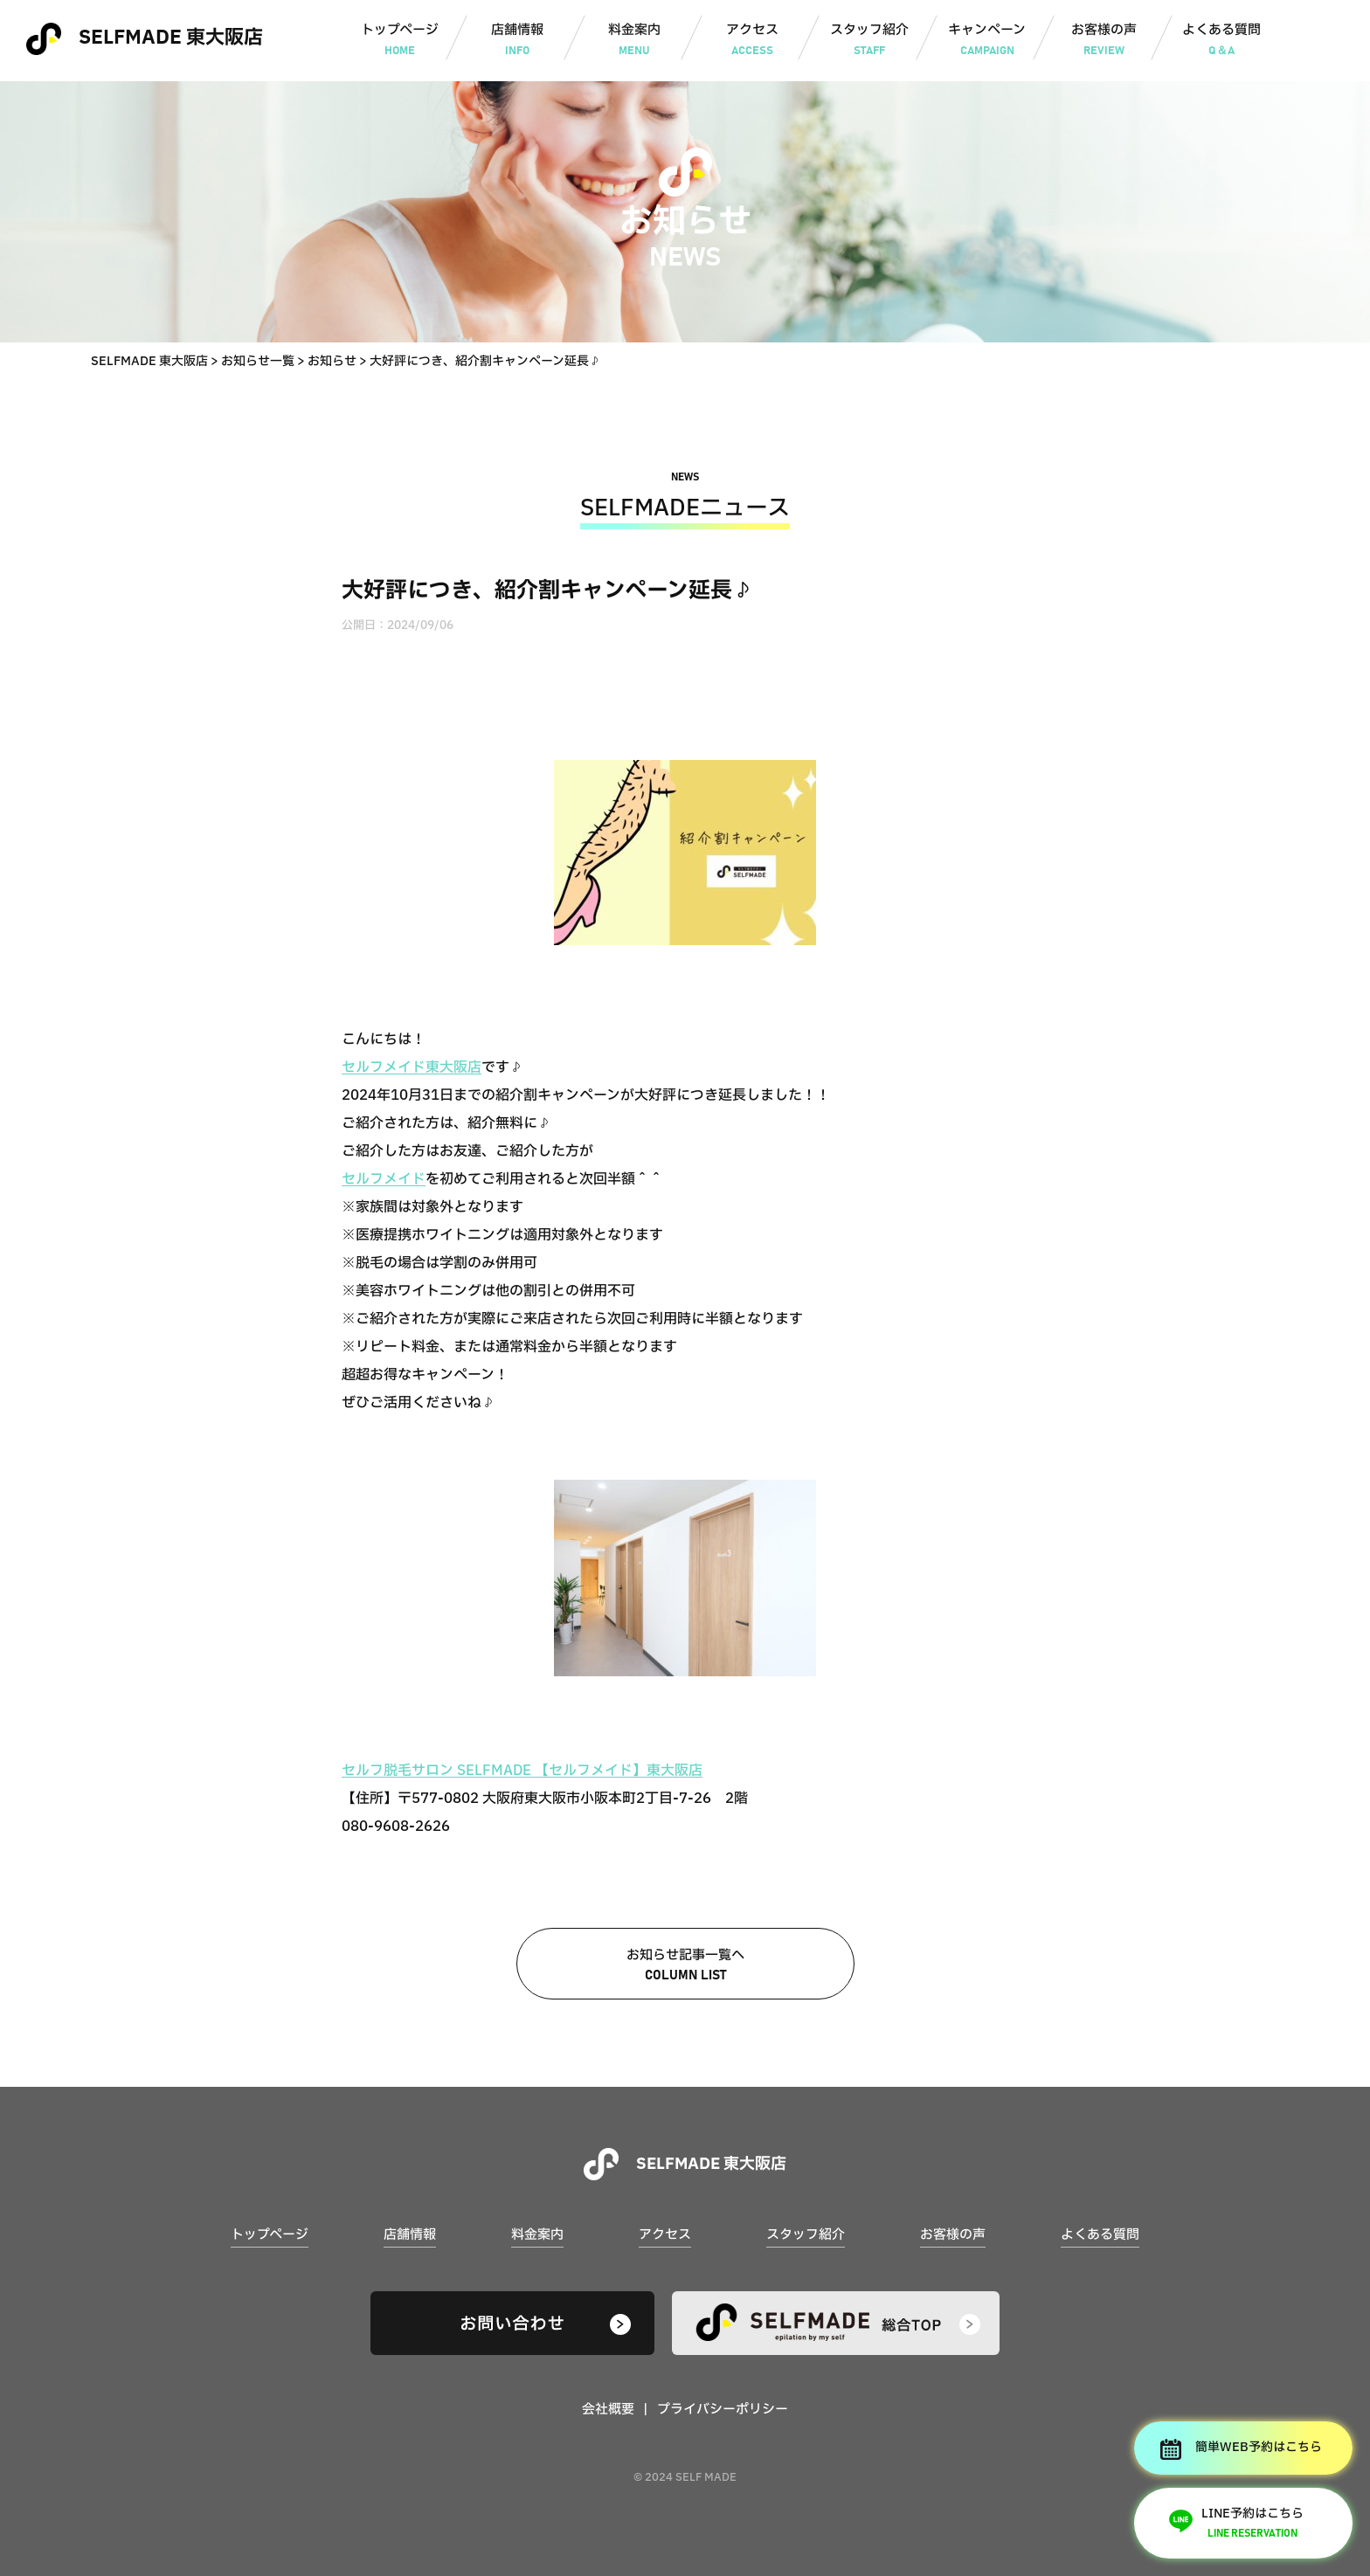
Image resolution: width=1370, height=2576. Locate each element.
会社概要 (608, 2410)
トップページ (399, 41)
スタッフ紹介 (870, 41)
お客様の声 (1104, 41)
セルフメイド (384, 1179)
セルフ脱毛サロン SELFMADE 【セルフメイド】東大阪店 (522, 1770)
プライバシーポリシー (722, 2410)
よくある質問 (1222, 41)
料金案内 (635, 41)
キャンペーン (987, 41)
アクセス (752, 41)
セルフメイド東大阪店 (411, 1067)
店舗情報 (517, 41)
